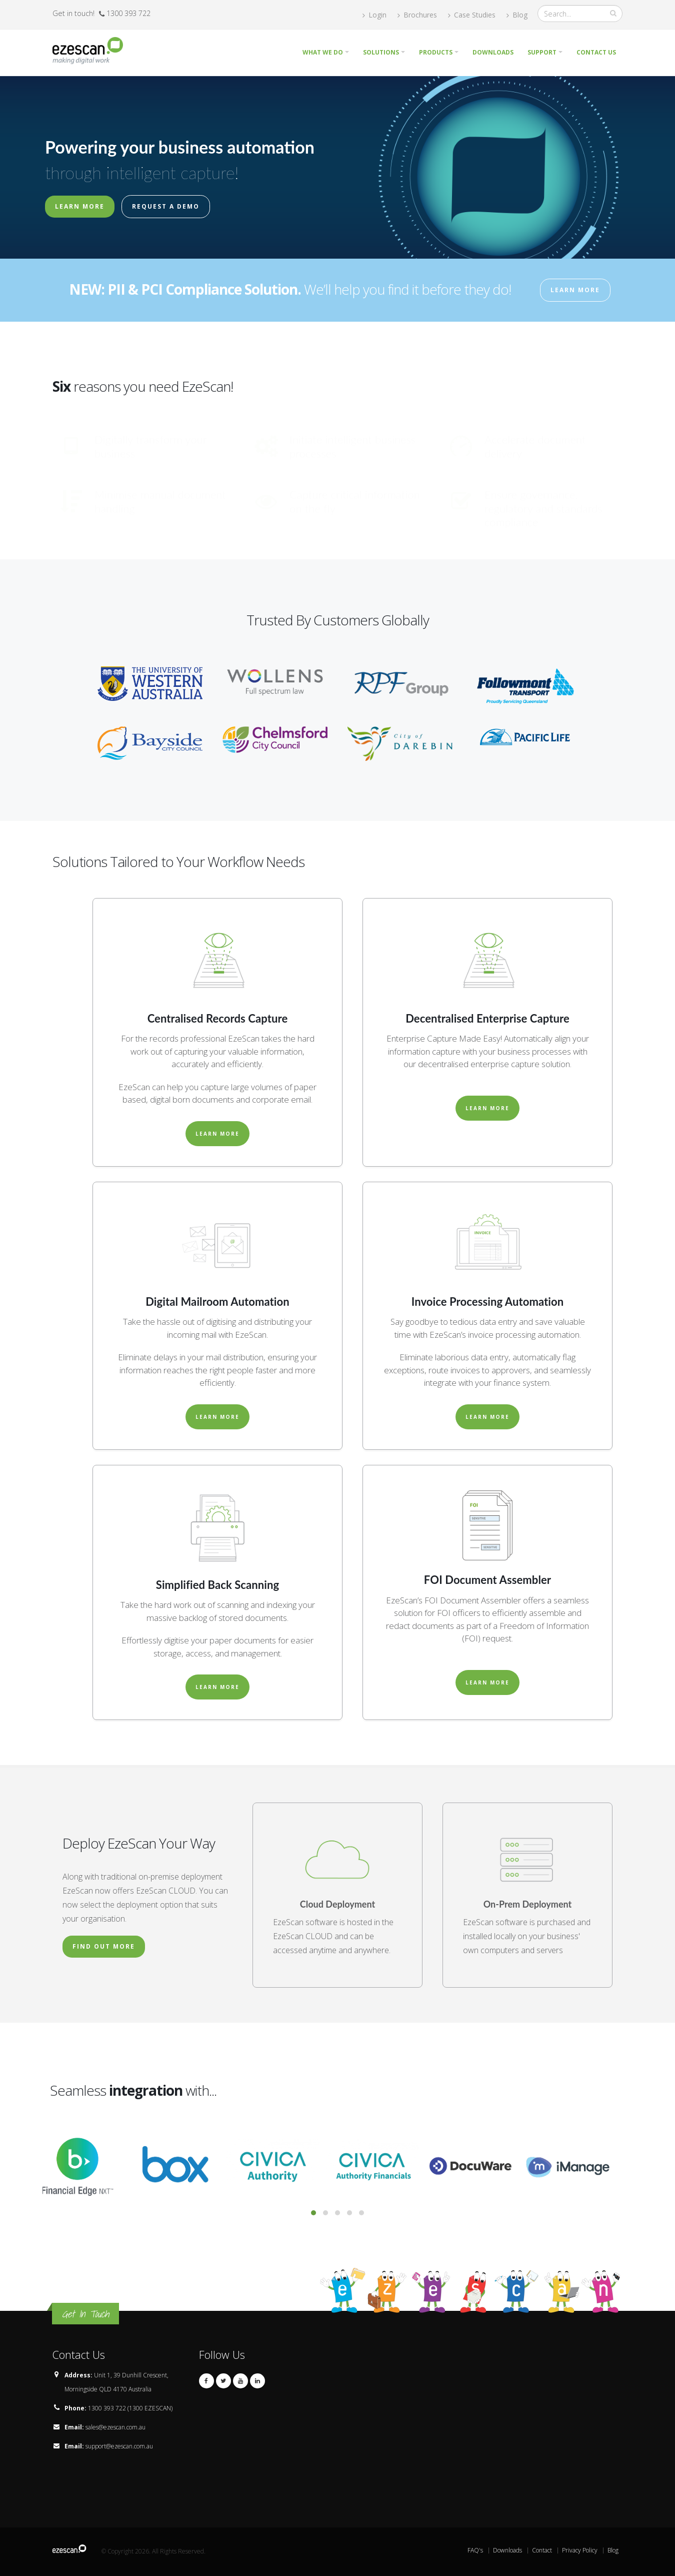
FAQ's (475, 2550)
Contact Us (596, 52)
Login (374, 15)
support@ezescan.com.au (119, 2446)
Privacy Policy (580, 2550)
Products (435, 52)
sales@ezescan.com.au (116, 2427)
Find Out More (103, 1946)
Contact (542, 2550)
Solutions (381, 52)
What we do (322, 52)
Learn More (79, 206)
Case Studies (472, 15)
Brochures (417, 15)
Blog (517, 15)
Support (542, 52)
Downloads (493, 52)
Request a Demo (166, 206)
